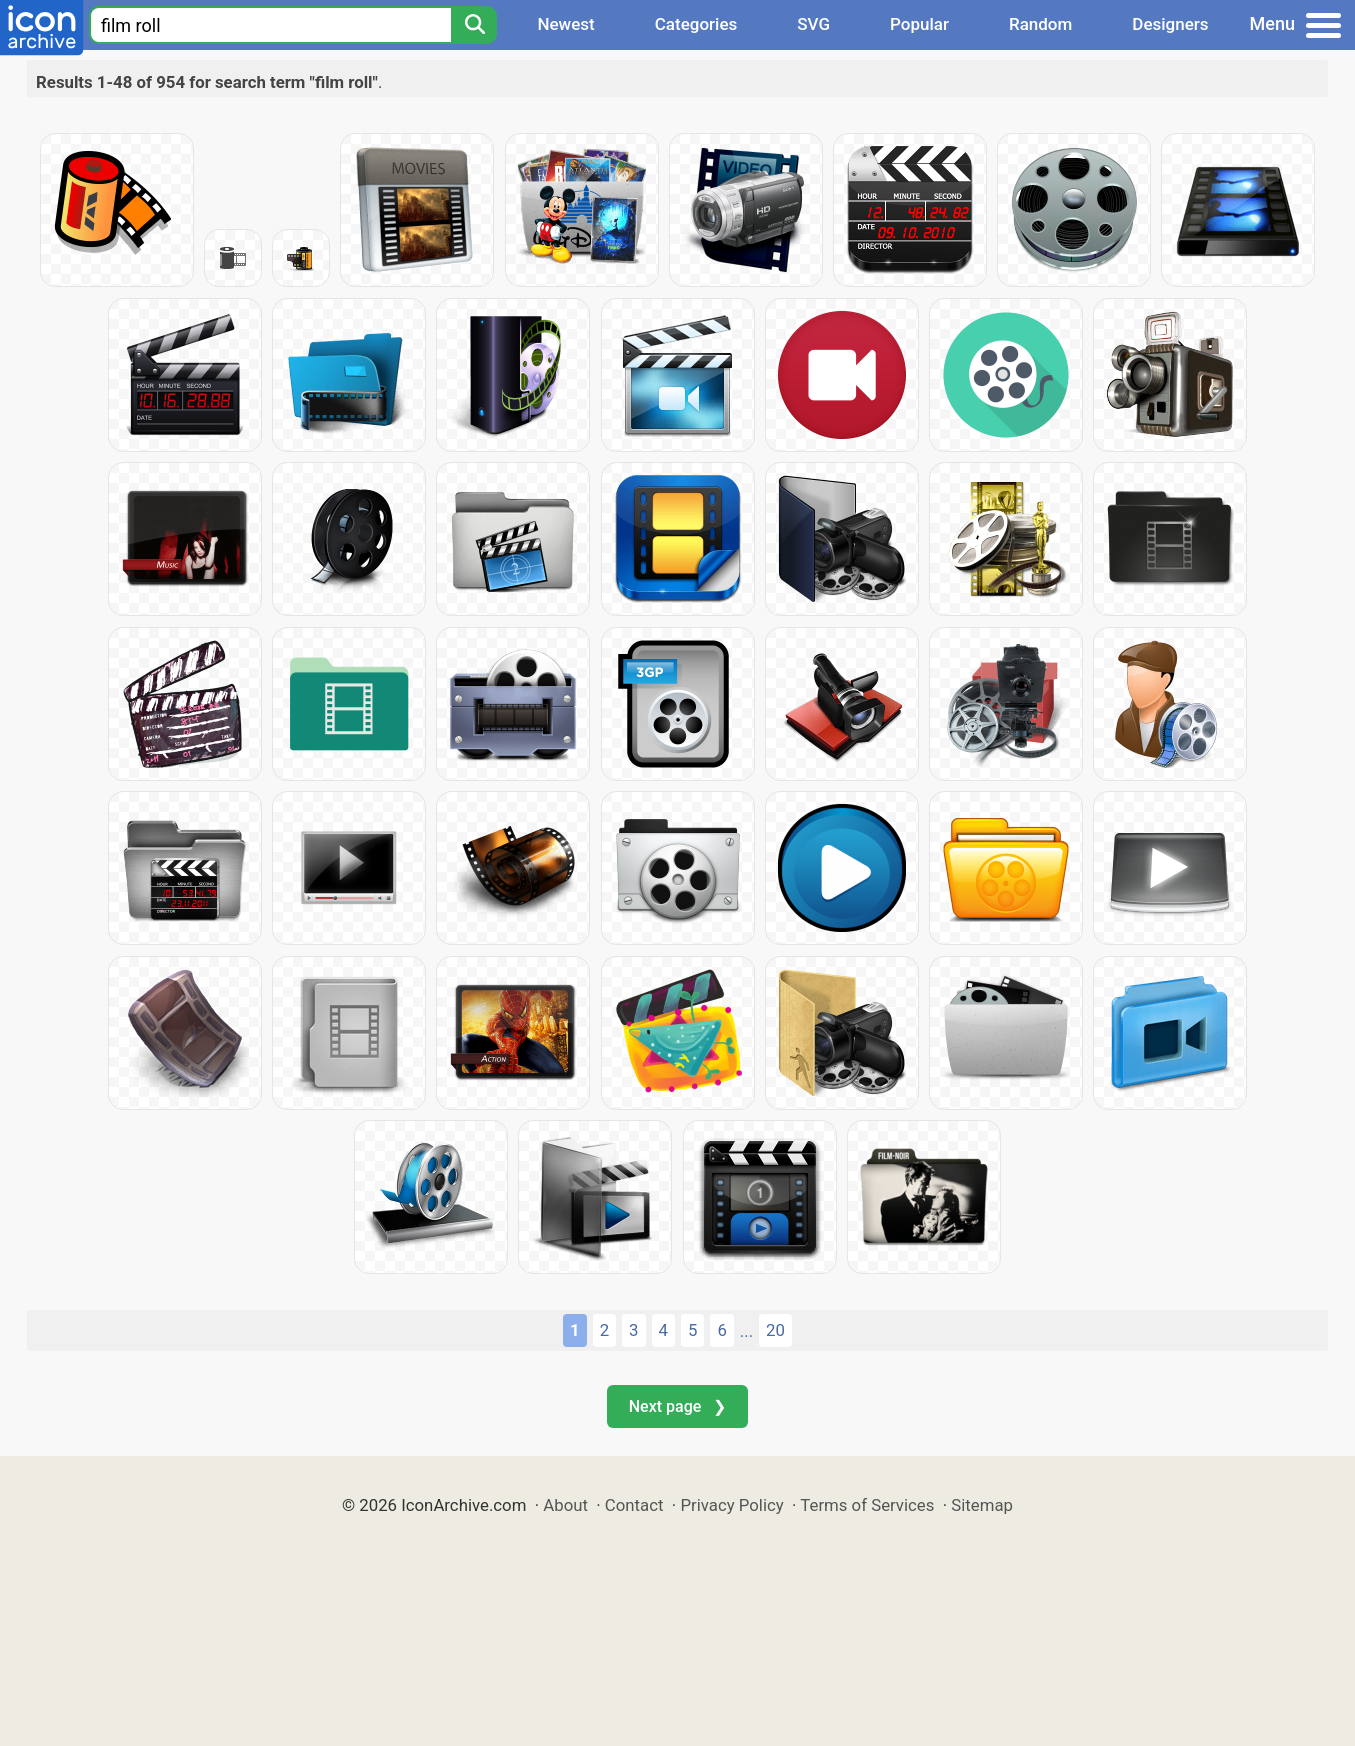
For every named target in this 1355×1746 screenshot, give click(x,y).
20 (775, 1330)
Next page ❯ (677, 1406)
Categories (696, 24)
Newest (565, 24)
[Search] (474, 25)
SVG (813, 24)
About (565, 1505)
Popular (919, 24)
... (746, 1331)
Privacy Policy (731, 1505)
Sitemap (982, 1505)
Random (1040, 24)
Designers (1170, 24)
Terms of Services (867, 1505)
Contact (634, 1505)
